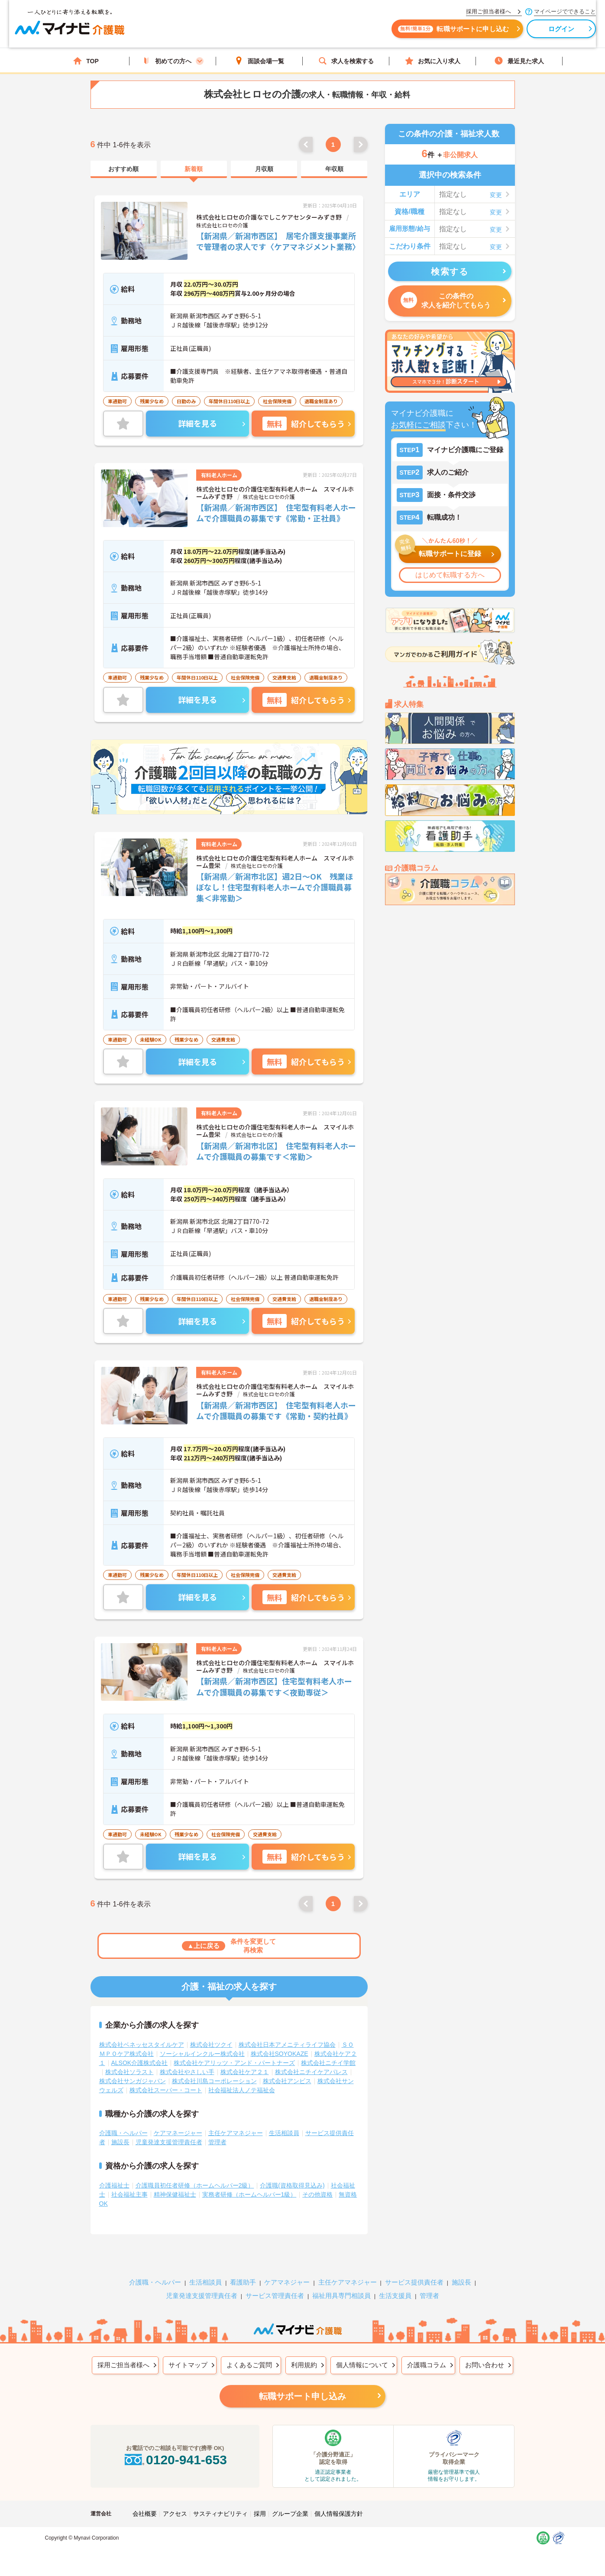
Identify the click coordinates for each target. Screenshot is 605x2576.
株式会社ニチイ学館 (328, 2047)
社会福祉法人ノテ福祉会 (241, 2074)
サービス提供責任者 (414, 2266)
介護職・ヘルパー (123, 2117)
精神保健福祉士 (175, 2178)
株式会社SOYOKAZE (279, 2038)
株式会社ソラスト (129, 2056)
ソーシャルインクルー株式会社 (202, 2038)
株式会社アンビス (287, 2065)
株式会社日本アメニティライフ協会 (287, 2029)
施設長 (120, 2126)
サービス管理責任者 (275, 2280)
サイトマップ (187, 2349)
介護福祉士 (114, 2169)
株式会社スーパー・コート (165, 2074)
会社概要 (145, 2498)
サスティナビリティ (220, 2498)
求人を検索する (346, 60)
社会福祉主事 (129, 2178)
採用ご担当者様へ (123, 2349)
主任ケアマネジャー (235, 2117)
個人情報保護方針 (338, 2498)
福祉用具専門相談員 (341, 2280)
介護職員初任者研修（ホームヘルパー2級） (195, 2169)
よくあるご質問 (249, 2349)
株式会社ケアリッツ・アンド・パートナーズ (234, 2047)
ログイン (506, 33)
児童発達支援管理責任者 (169, 2126)
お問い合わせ (484, 2349)
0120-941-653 (175, 2444)
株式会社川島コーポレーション (214, 2065)
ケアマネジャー (287, 2266)
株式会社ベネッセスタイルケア (141, 2029)
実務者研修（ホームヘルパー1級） (249, 2178)
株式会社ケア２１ (244, 2056)
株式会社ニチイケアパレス (311, 2056)
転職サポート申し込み (302, 2380)
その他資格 (317, 2178)
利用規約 (304, 2349)
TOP (86, 60)
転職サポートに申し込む (398, 33)
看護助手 (243, 2266)
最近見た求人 (519, 60)
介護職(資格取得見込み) (292, 2169)
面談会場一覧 (259, 60)
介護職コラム (426, 2349)
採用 (260, 2498)
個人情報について (362, 2349)
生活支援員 (395, 2280)
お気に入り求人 (432, 60)
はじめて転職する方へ (450, 575)
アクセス (175, 2498)
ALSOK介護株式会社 (139, 2047)
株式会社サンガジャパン (132, 2065)
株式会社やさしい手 (187, 2056)
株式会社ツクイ (211, 2029)
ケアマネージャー (178, 2117)
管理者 (217, 2126)
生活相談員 (284, 2117)
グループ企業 (290, 2498)
